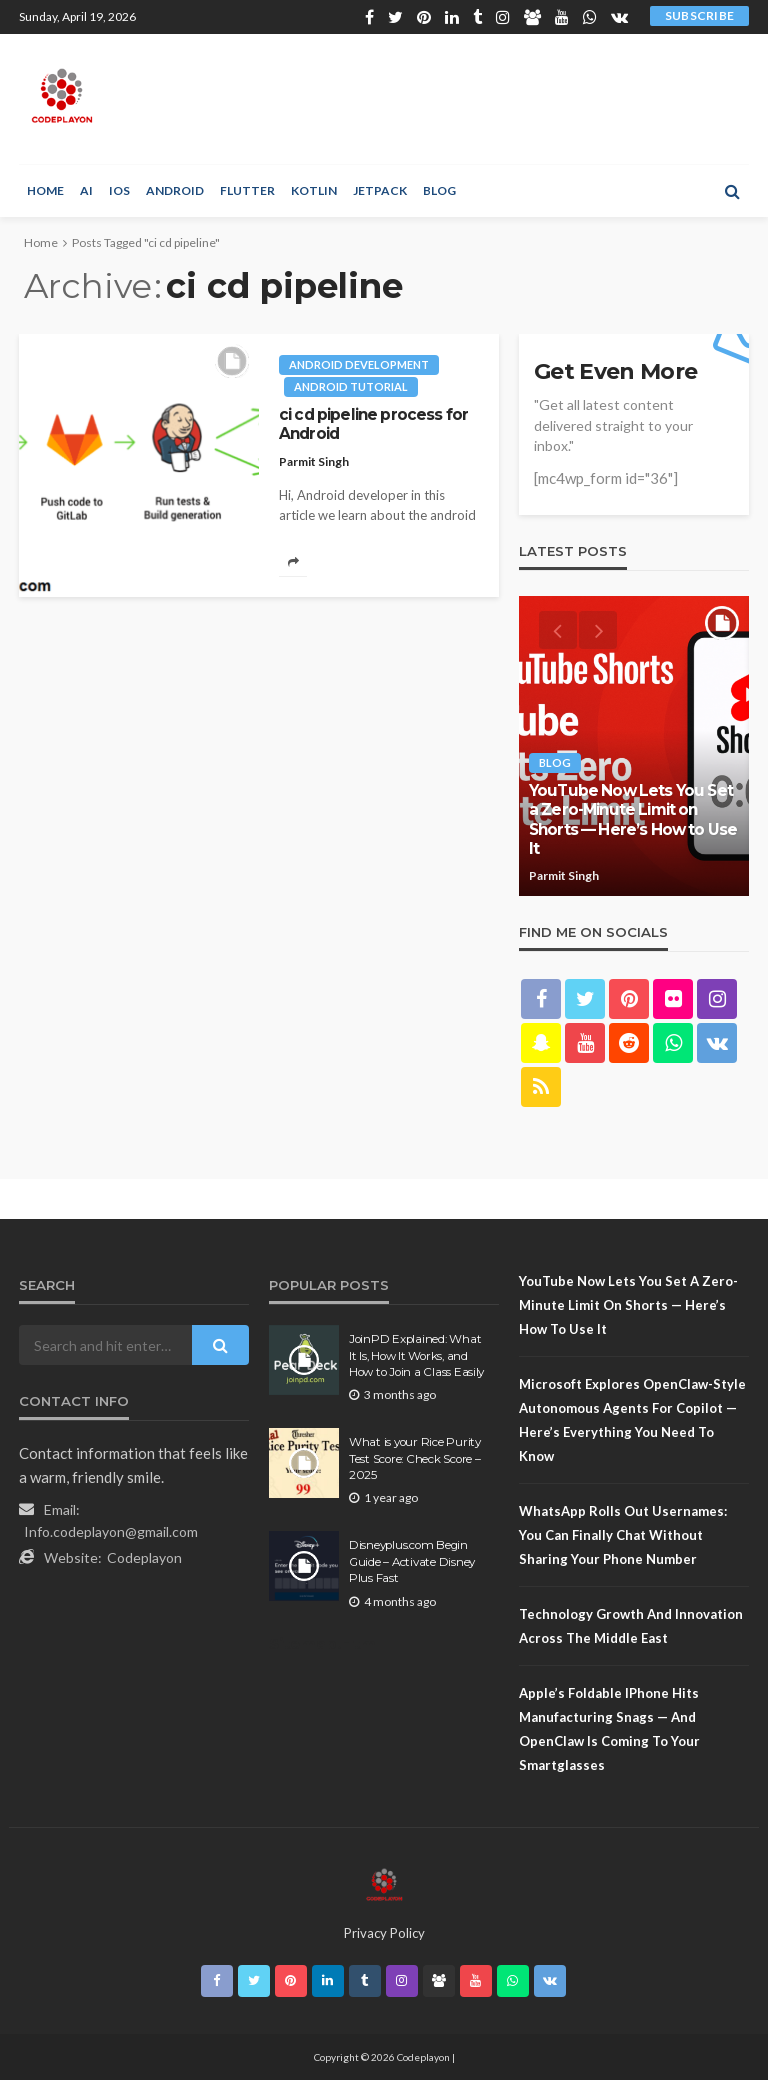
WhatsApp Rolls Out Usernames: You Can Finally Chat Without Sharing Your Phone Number (623, 1535)
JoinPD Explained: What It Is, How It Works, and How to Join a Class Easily (416, 1355)
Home (45, 190)
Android (175, 190)
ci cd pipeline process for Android (373, 424)
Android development (359, 364)
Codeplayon (144, 1557)
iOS (119, 190)
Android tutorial (351, 386)
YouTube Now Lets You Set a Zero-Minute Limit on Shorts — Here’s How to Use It (633, 819)
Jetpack (380, 190)
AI (86, 190)
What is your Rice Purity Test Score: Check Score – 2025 (415, 1458)
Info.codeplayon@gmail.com (111, 1531)
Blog (439, 190)
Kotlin (314, 190)
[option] (634, 746)
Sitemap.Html (324, 1643)
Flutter (247, 190)
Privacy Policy (384, 1933)
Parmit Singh (314, 461)
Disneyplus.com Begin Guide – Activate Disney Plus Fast (412, 1561)
